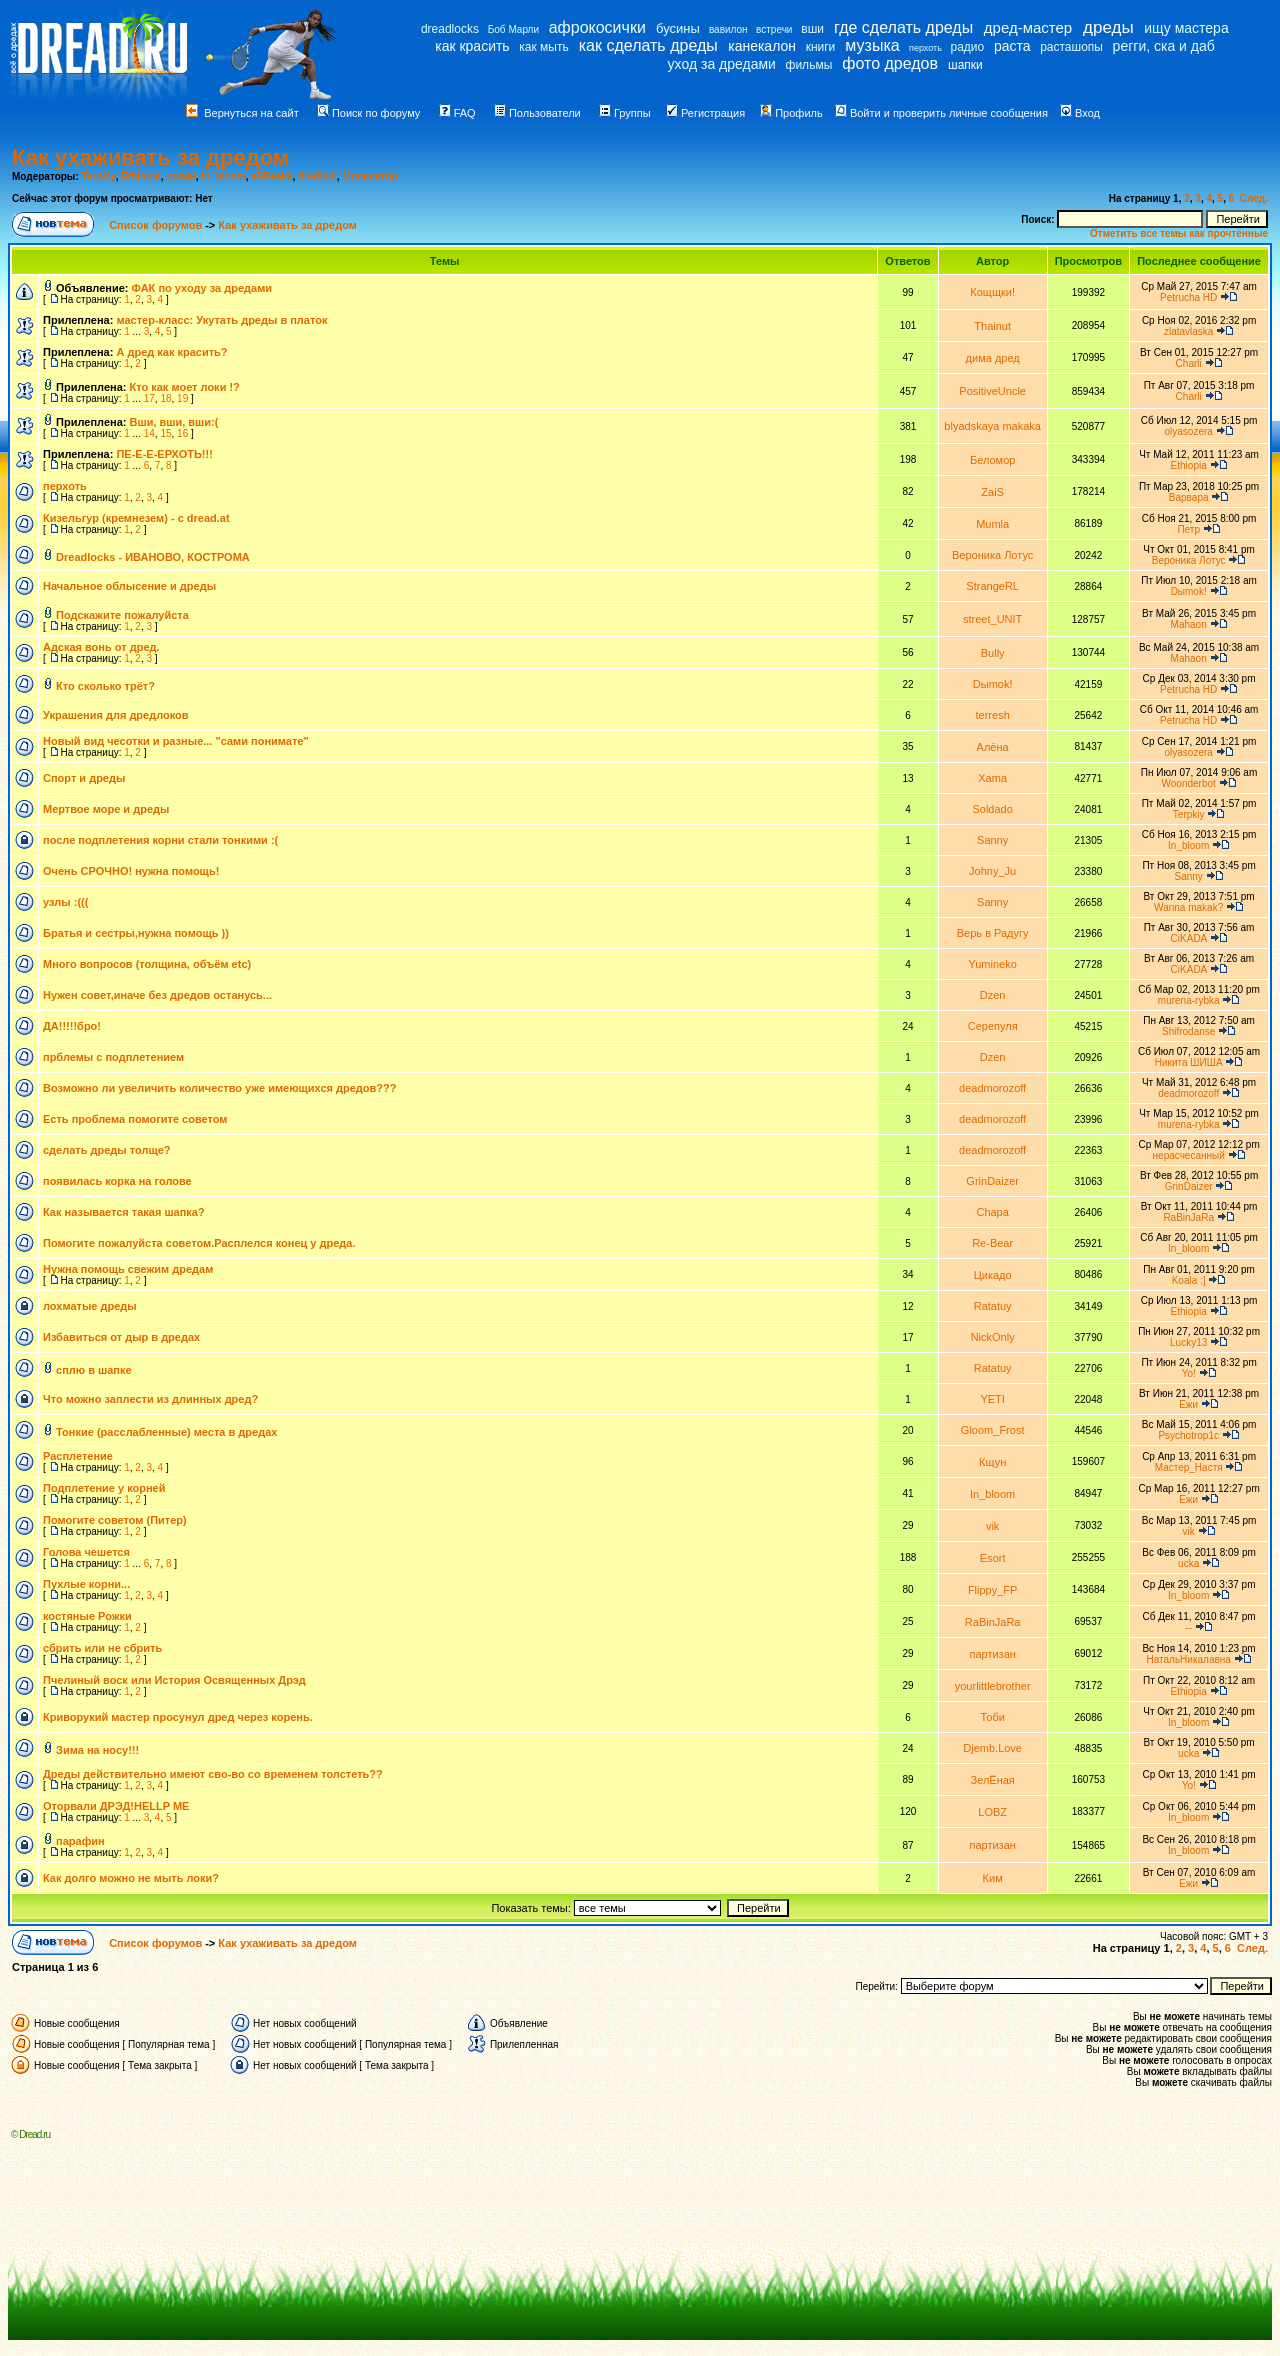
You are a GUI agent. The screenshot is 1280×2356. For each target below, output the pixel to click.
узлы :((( (65, 902)
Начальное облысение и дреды (129, 586)
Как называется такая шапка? (124, 1212)
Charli (1189, 363)
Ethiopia (140, 176)
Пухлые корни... (86, 1584)
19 (182, 398)
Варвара (1189, 497)
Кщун (992, 1462)
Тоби (992, 1717)
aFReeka (271, 176)
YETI (992, 1399)
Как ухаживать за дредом (150, 157)
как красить (472, 46)
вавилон (728, 29)
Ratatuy (993, 1306)
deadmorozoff (992, 1088)
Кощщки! (992, 292)
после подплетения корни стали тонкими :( (160, 840)
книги (821, 47)
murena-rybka (1189, 1000)
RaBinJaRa (1188, 1217)
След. (1254, 198)
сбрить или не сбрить (102, 1648)
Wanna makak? (1188, 907)
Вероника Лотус (992, 555)
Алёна (993, 747)
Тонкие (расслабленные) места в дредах (166, 1432)
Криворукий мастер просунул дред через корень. (178, 1717)
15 (165, 433)
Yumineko (993, 964)
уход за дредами (722, 64)
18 (165, 398)
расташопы (1071, 47)
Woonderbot (1189, 783)
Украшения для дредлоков (116, 715)
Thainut (992, 326)
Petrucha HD (1188, 297)
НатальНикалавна (1188, 1659)
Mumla (992, 524)
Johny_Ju (992, 871)
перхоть (925, 48)
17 (149, 398)
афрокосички (597, 27)
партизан (992, 1654)
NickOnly (993, 1337)
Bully (993, 653)
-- (1188, 1627)
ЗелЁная (993, 1780)
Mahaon (1189, 624)
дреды (1108, 27)
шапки (965, 65)
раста (1012, 46)
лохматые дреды (90, 1306)
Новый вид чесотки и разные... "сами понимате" (176, 741)
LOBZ (992, 1812)
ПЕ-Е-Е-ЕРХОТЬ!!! (164, 454)
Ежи (1188, 1404)
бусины (678, 28)
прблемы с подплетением (113, 1057)
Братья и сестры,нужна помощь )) (136, 933)
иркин (180, 176)
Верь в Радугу (993, 933)
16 (182, 433)
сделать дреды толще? (107, 1150)
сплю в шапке (94, 1370)
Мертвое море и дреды (106, 809)
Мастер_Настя (1189, 1467)
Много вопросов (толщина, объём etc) (147, 964)
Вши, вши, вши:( (174, 422)
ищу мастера (1186, 28)
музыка (872, 45)
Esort (993, 1558)
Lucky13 (1188, 1342)
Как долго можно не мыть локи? (131, 1878)
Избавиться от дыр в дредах (121, 1337)
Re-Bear (992, 1243)
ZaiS (992, 492)
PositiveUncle (992, 391)
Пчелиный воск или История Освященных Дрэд (174, 1680)
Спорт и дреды (84, 778)
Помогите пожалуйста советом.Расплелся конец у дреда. (199, 1243)
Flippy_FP (993, 1590)
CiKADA (1189, 938)
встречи (774, 29)
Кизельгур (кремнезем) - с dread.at (136, 518)
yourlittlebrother (993, 1686)
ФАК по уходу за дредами (202, 288)
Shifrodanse (1188, 1031)
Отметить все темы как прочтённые (1179, 233)
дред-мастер (1028, 27)
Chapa (992, 1212)
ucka (1188, 1563)
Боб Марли (513, 29)
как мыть (543, 47)
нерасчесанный (1189, 1155)
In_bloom (223, 176)
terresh (993, 715)
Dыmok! (1189, 591)
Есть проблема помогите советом (135, 1119)
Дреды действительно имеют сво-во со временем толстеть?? (213, 1774)
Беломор (992, 460)
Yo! (1189, 1373)
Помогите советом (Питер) (115, 1520)
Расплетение (78, 1456)
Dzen (993, 995)
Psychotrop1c (1188, 1435)
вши (812, 29)
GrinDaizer (992, 1181)
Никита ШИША (1189, 1062)
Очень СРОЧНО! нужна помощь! (131, 871)
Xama (992, 778)
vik (992, 1526)
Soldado (992, 809)
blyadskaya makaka (992, 426)
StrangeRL (992, 586)
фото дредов (890, 63)
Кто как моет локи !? (185, 387)
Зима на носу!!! (97, 1750)
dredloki (317, 176)
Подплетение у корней (104, 1488)
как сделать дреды (648, 45)
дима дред (993, 358)
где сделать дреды (903, 27)
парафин (80, 1841)
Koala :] (1189, 1280)
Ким (993, 1878)
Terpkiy (99, 176)
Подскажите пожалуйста (122, 615)
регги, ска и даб (1164, 46)
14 (149, 433)
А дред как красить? (171, 352)
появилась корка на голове (117, 1181)
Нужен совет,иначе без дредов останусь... (157, 995)
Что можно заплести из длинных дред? (150, 1399)
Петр (1188, 529)
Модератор (369, 176)
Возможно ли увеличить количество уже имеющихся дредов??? (219, 1088)
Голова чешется (86, 1552)
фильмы (809, 65)
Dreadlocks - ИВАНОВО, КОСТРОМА (153, 557)
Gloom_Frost (993, 1430)
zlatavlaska (1188, 331)
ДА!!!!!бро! (72, 1026)
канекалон (762, 46)
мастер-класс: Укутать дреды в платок (221, 320)
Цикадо (993, 1275)
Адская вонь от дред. (101, 647)
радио (968, 47)
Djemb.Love (992, 1748)
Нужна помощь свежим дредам (128, 1269)
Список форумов (157, 225)
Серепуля (993, 1026)
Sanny (992, 840)
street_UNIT (992, 619)
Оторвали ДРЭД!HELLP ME (116, 1806)
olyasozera (1188, 431)
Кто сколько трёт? (105, 686)
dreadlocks (450, 29)
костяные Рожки (87, 1616)
